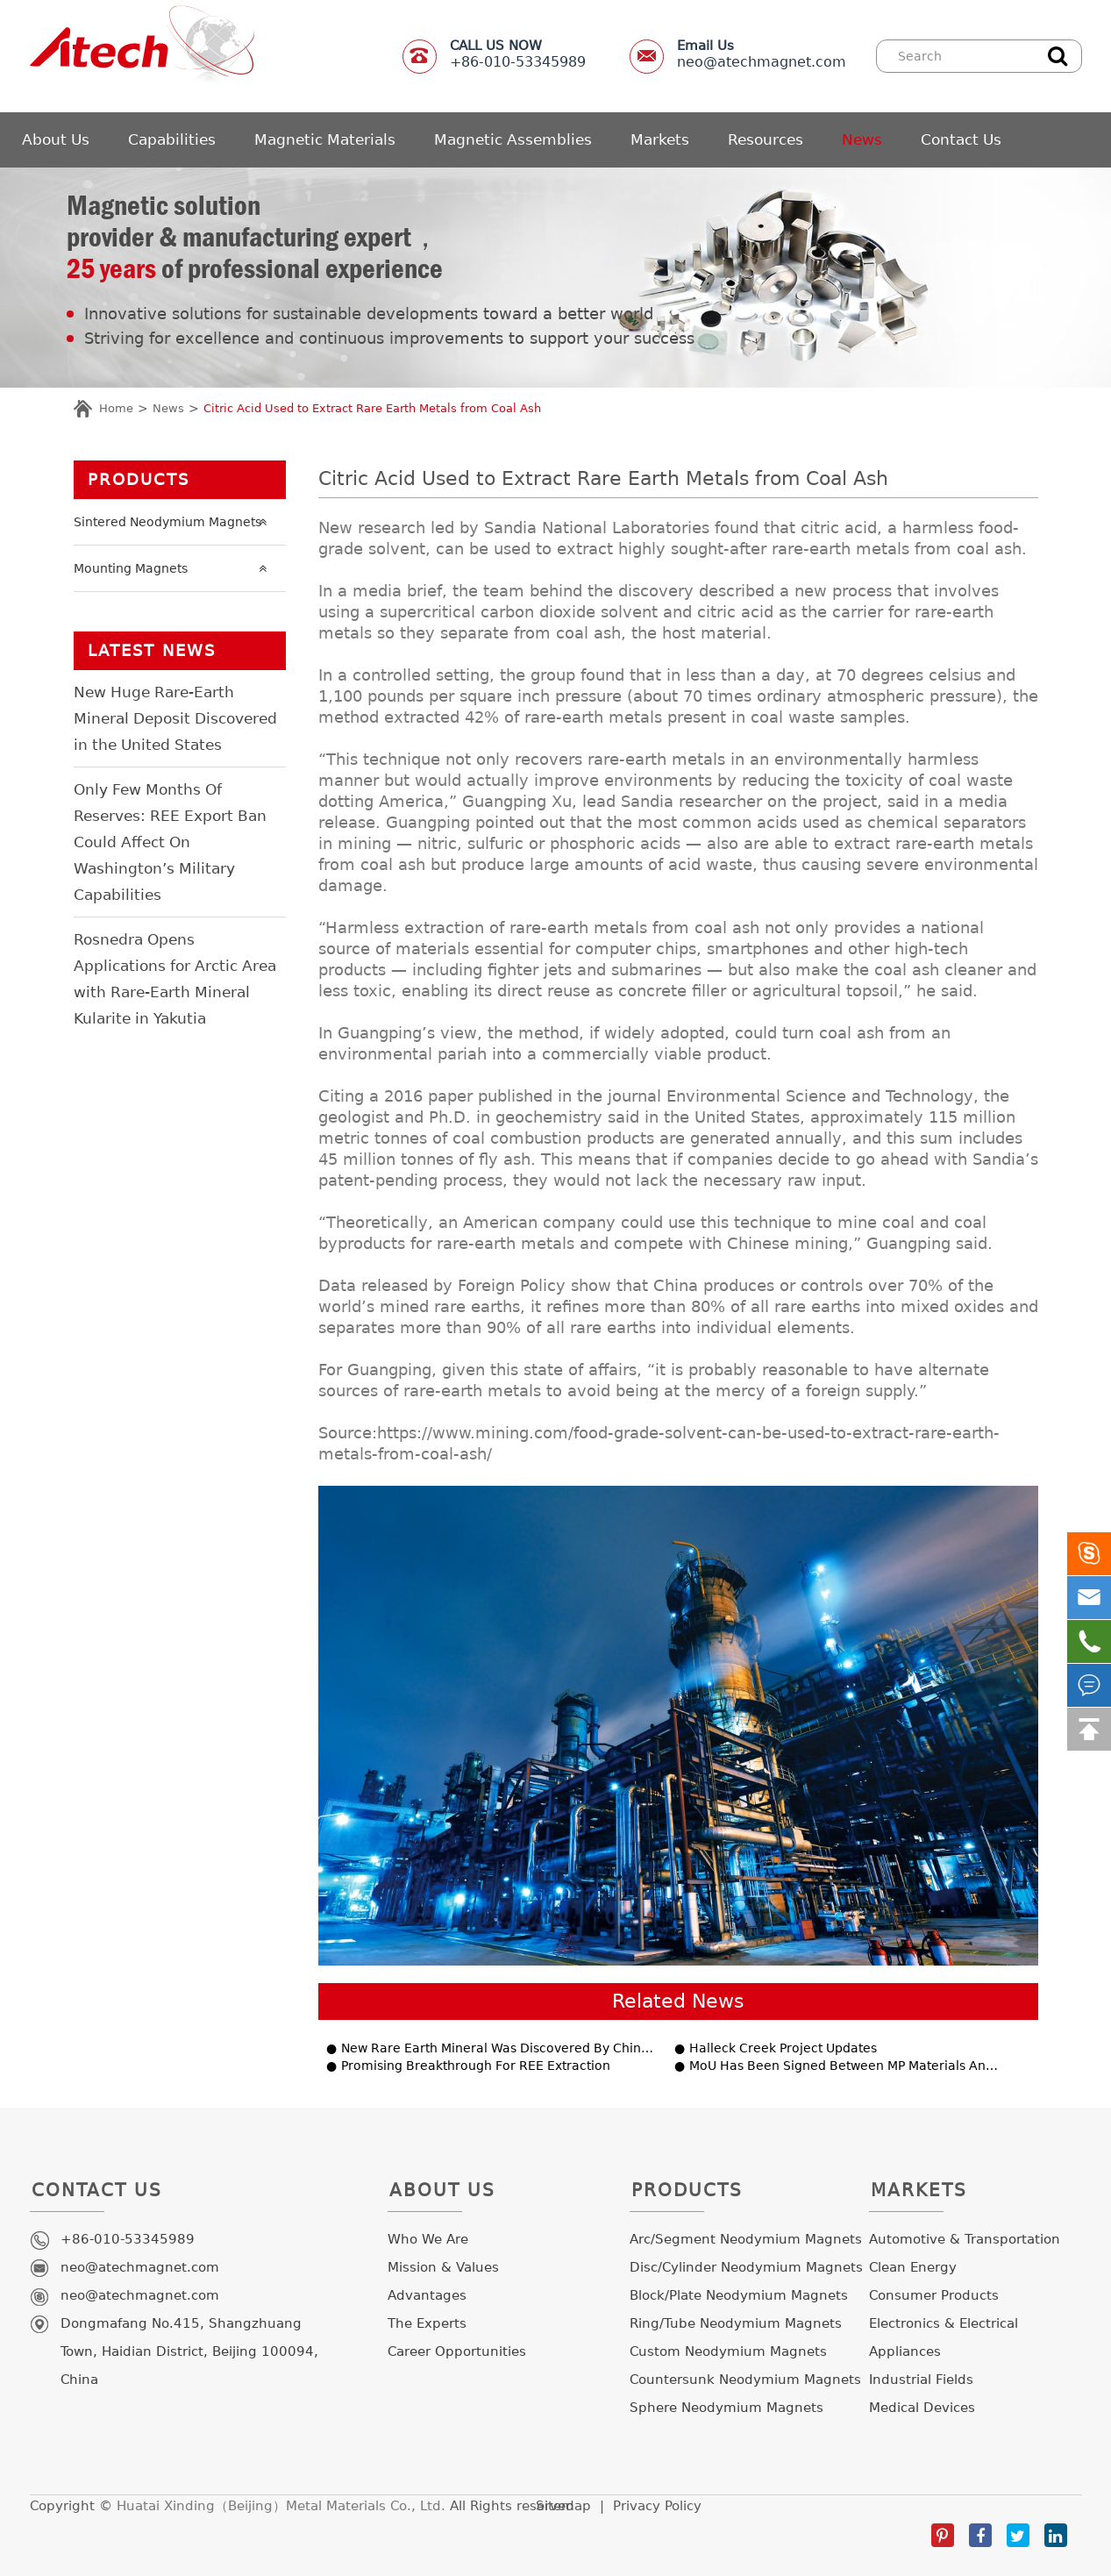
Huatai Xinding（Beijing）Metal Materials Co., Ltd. (281, 2506)
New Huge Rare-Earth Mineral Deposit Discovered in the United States (175, 718)
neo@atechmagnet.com (761, 54)
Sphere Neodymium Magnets (726, 2407)
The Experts (427, 2323)
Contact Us (961, 139)
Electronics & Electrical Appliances (943, 2337)
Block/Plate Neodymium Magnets (739, 2295)
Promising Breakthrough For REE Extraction (475, 2066)
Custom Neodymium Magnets (728, 2351)
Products (138, 479)
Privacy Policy (657, 2506)
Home (116, 408)
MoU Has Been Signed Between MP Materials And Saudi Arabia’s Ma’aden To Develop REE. (847, 2066)
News (862, 139)
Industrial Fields (921, 2379)
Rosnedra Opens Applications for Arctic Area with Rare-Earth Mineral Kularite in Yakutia (175, 979)
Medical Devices (922, 2407)
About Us (55, 139)
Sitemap (563, 2506)
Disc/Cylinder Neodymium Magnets (746, 2267)
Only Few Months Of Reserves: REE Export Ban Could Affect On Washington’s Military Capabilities (170, 842)
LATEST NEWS (152, 650)
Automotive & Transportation (964, 2239)
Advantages (427, 2295)
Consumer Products (934, 2295)
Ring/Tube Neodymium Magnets (736, 2323)
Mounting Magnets (174, 568)
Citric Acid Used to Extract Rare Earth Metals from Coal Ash (372, 408)
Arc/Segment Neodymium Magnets (746, 2239)
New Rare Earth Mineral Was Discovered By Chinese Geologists (499, 2048)
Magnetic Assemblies (513, 139)
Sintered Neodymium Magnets (174, 522)
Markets (659, 139)
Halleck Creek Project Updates (783, 2048)
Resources (765, 139)
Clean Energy (913, 2267)
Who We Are (428, 2239)
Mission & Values (443, 2267)
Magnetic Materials (324, 139)
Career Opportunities (457, 2351)
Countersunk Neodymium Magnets (745, 2379)
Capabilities (172, 139)
